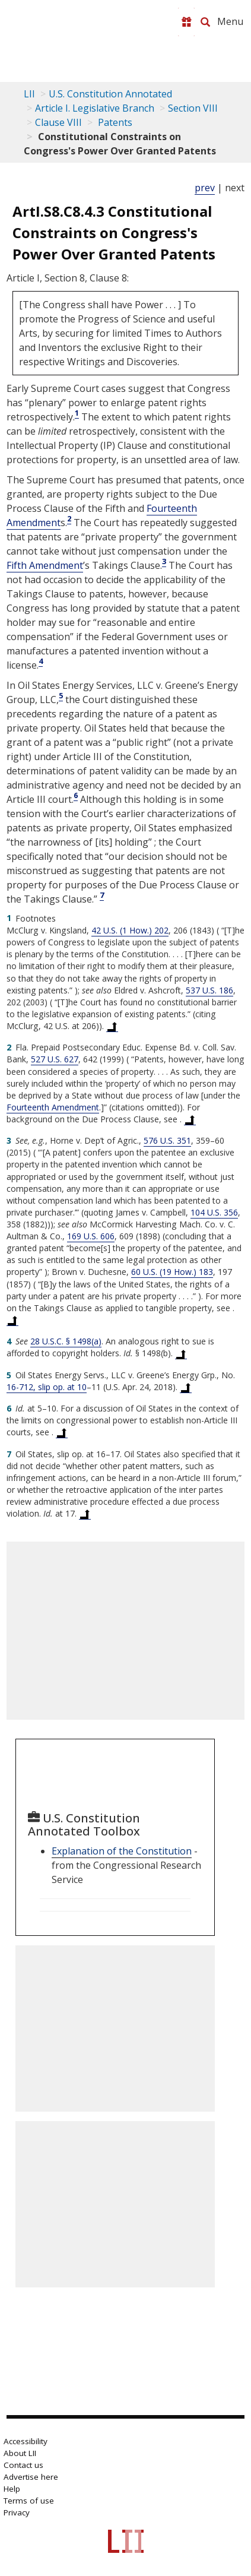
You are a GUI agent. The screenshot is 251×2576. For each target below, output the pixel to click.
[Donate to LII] (186, 22)
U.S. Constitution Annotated (110, 93)
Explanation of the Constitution (122, 1850)
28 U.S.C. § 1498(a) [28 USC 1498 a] (65, 1341)
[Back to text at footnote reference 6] (62, 1432)
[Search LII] (205, 22)
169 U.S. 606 (91, 1236)
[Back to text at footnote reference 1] (112, 1026)
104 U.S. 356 (214, 1212)
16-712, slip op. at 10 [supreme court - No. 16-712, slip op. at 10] (47, 1387)
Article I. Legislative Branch (94, 108)
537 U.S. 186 (209, 990)
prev (205, 187)
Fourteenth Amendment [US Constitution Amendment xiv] (53, 1107)
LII (29, 93)
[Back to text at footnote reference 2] (190, 1119)
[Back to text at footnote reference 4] (181, 1353)
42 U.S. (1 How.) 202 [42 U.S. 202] (130, 930)
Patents (114, 122)
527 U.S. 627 (54, 1059)
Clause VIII (58, 122)
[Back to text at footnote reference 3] (12, 1320)
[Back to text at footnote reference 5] (186, 1387)
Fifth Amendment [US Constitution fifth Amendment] (45, 565)
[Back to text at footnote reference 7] (85, 1514)
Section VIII (193, 108)
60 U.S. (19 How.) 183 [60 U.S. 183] (172, 1271)
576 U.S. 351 (167, 1140)
